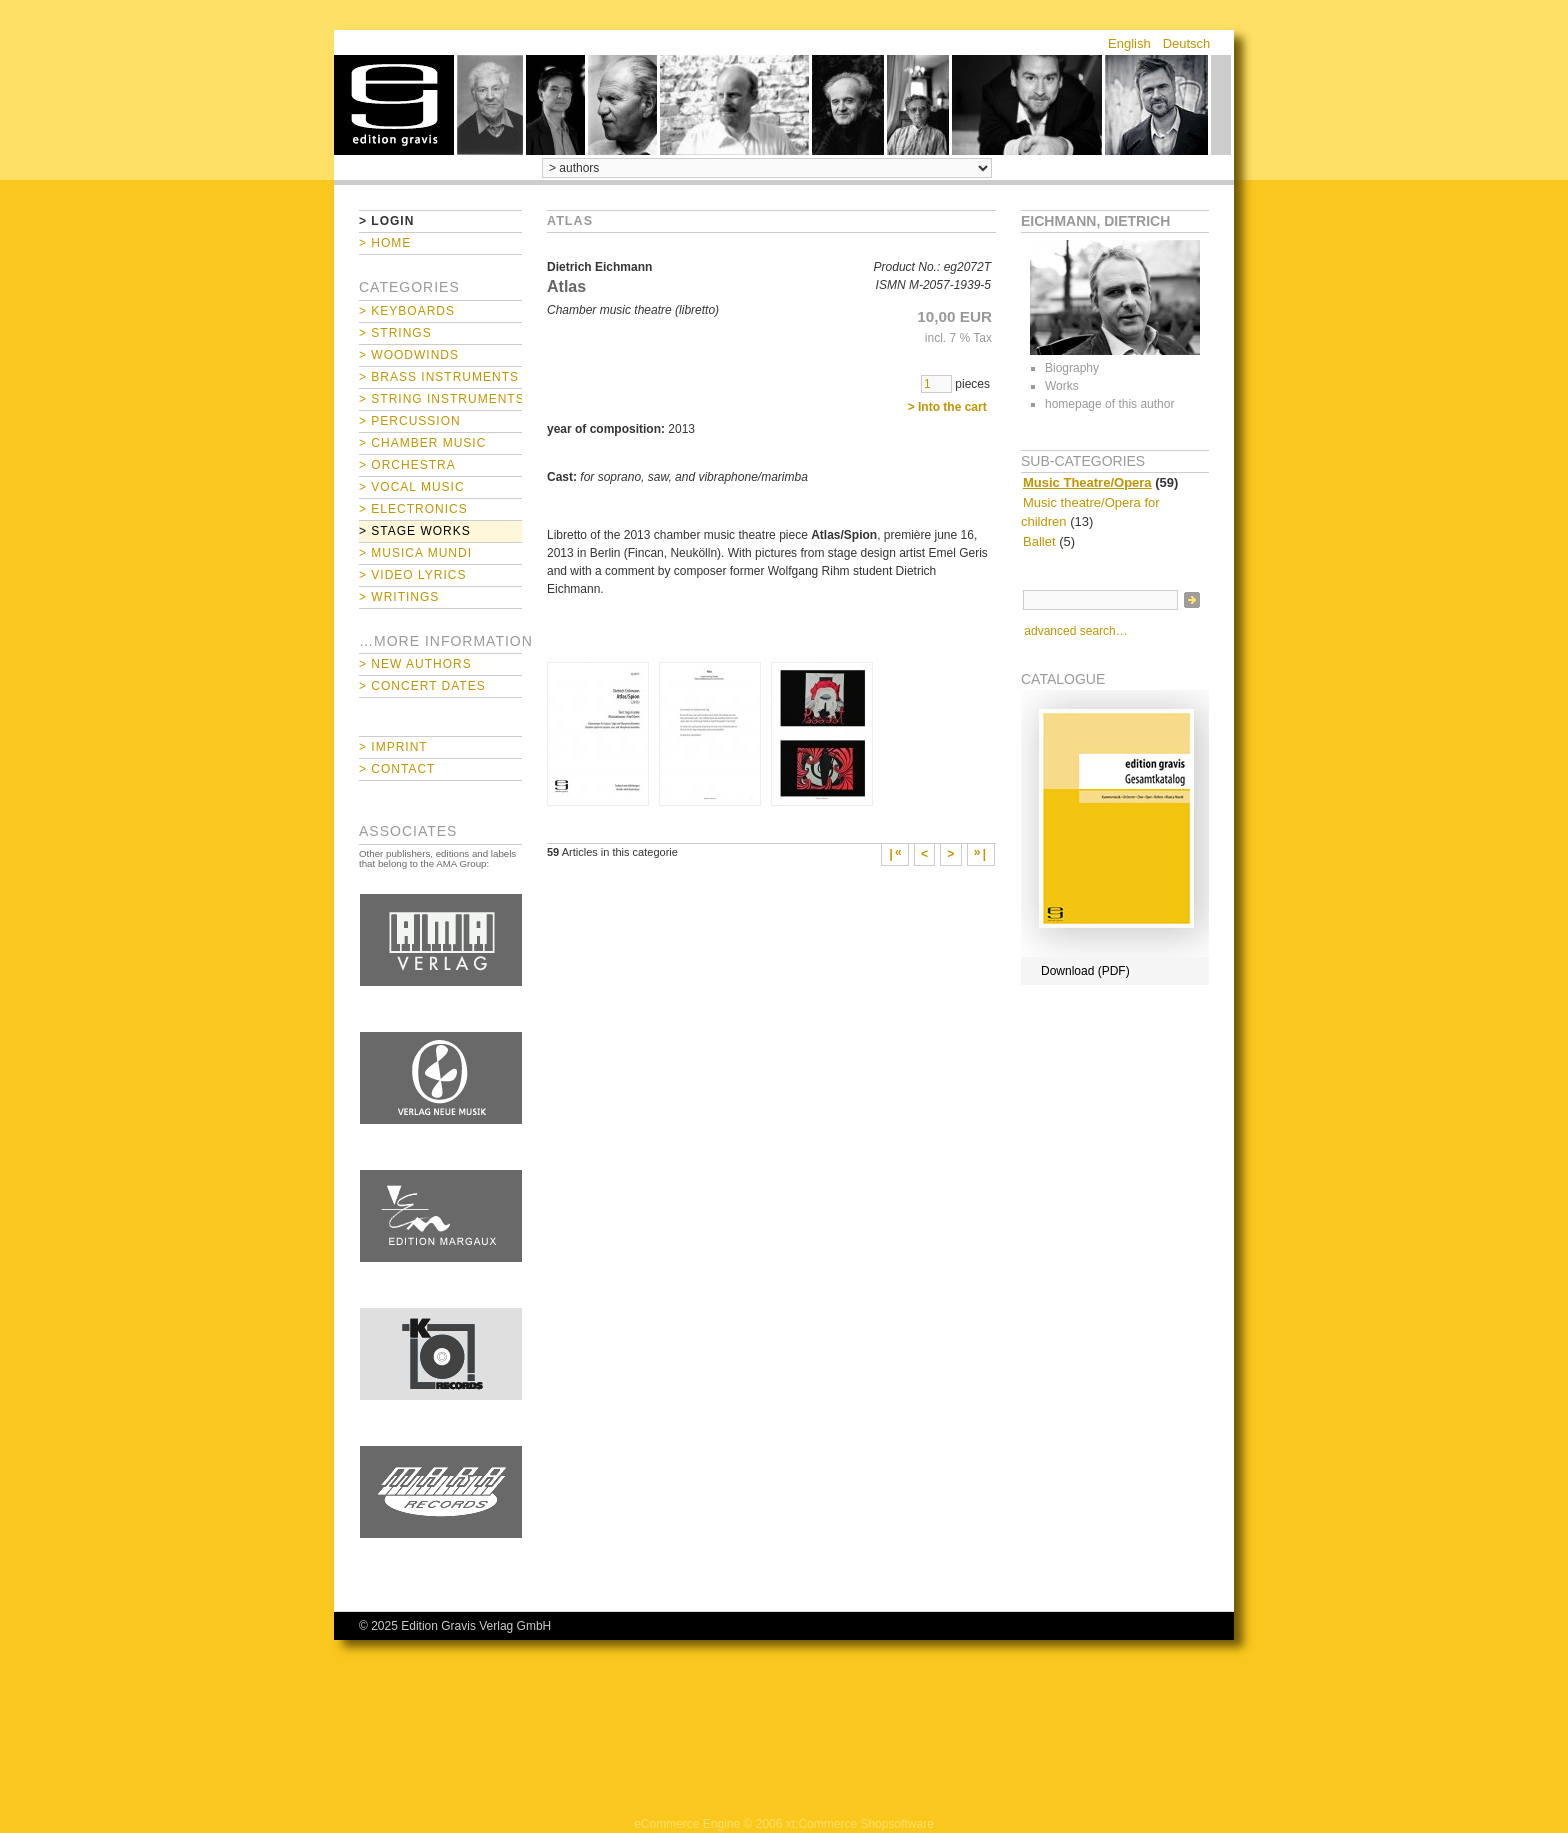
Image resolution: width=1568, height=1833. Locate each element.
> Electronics (413, 509)
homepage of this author (1109, 404)
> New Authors (415, 664)
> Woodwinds (409, 355)
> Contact (397, 769)
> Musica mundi (415, 553)
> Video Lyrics (412, 575)
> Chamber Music (422, 443)
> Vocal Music (412, 487)
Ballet (1039, 541)
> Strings (395, 333)
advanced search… (1075, 631)
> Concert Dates (422, 686)
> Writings (399, 597)
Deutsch (1187, 43)
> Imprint (393, 747)
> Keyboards (407, 311)
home (394, 105)
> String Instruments (440, 399)
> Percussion (410, 421)
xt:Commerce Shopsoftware (860, 1824)
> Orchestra (407, 465)
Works (1062, 386)
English (1129, 43)
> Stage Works (415, 531)
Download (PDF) (1085, 971)
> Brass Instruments (439, 377)
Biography (1072, 368)
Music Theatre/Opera (1087, 482)
